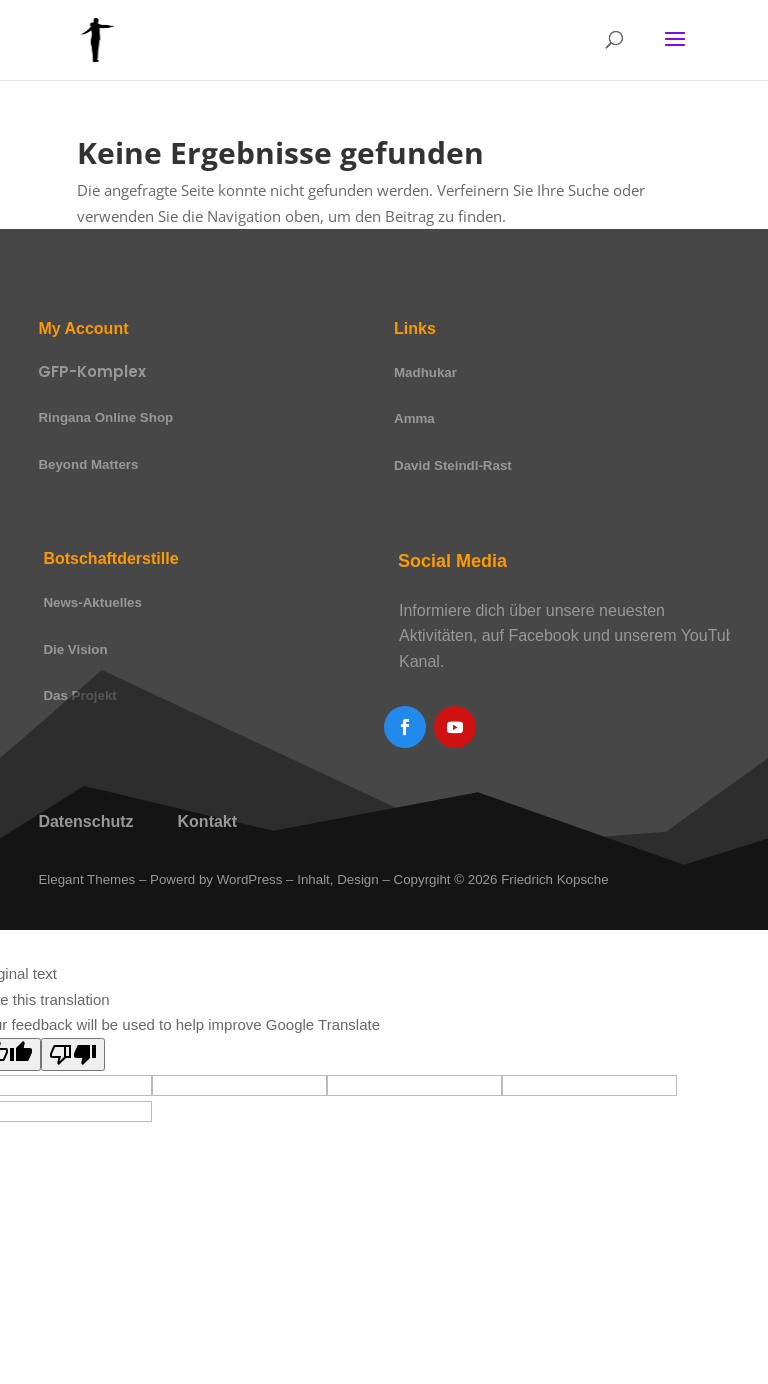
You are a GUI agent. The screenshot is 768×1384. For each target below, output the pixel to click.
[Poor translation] (73, 1054)
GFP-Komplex (92, 371)
